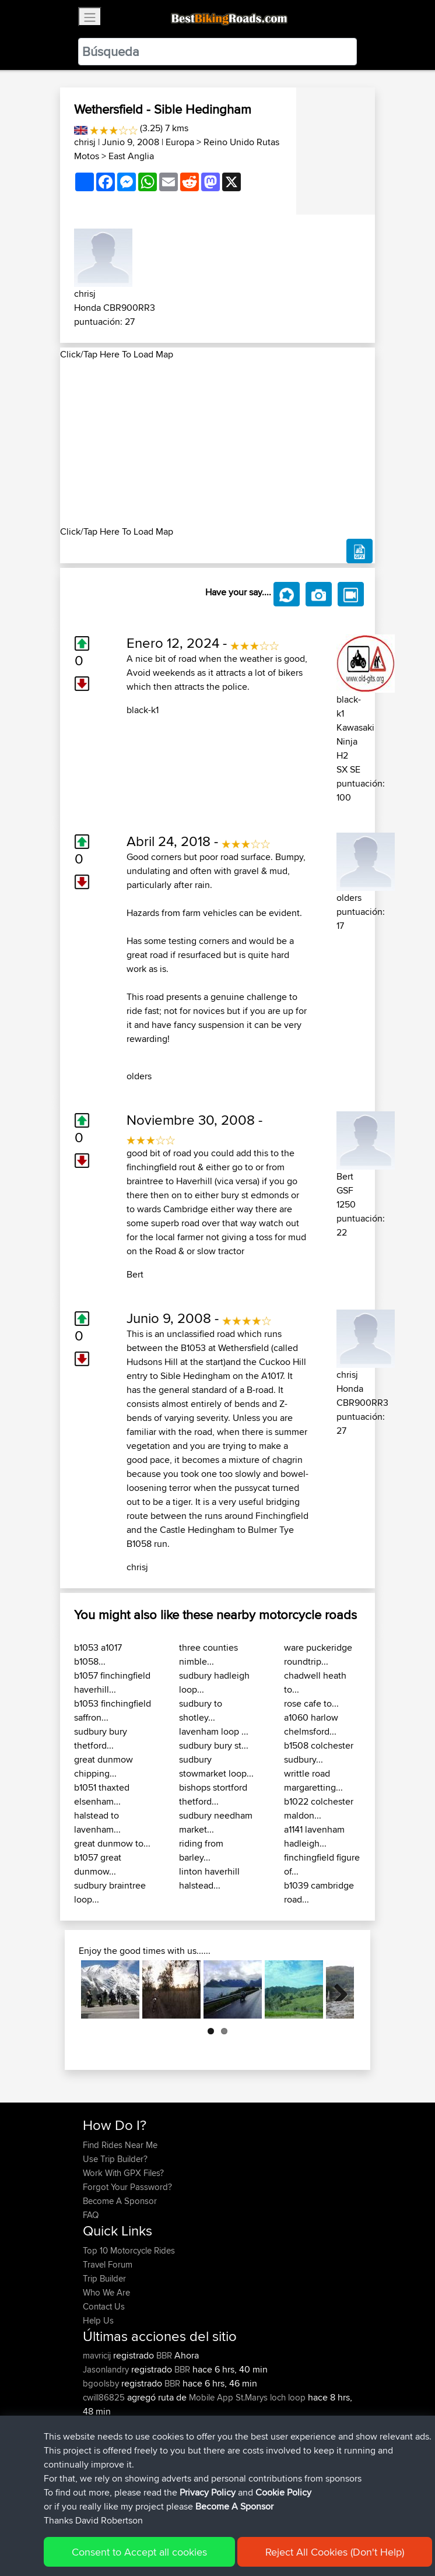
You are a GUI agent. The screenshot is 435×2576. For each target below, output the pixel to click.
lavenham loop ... (213, 1731)
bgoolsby (102, 2383)
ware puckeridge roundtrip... (318, 1654)
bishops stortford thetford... (213, 1794)
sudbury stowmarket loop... (216, 1766)
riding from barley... (201, 1850)
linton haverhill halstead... (209, 1878)
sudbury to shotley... (200, 1710)
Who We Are (106, 2292)
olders (139, 1076)
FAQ (91, 2215)
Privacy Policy (239, 2535)
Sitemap (191, 2535)
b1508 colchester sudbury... (318, 1752)
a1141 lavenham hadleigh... (314, 1836)
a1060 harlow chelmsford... (311, 1724)
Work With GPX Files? (123, 2173)
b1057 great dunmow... (97, 1864)
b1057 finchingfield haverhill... (112, 1682)
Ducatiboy (103, 2425)
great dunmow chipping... (103, 1766)
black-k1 (143, 710)
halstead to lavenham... (97, 1822)
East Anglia (131, 156)
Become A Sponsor (120, 2201)
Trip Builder (104, 2278)
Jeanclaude (105, 2439)
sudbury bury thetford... (100, 1738)
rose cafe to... (311, 1703)
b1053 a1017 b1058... (98, 1654)
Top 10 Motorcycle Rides (129, 2250)
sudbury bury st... (213, 1745)
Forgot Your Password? (127, 2187)
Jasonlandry (107, 2369)
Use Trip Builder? (115, 2159)
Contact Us (104, 2306)
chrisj (85, 142)
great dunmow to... (112, 1843)
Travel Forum (107, 2264)
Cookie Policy (297, 2535)
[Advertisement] (217, 443)
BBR (164, 2355)
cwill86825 (105, 2397)
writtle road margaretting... (313, 1780)
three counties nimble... (208, 1654)
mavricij (98, 2355)
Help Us (98, 2320)
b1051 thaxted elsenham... (101, 1794)
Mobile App (211, 2397)
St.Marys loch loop (271, 2397)
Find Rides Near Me (120, 2145)
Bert (135, 1274)
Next (336, 1989)
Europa (180, 142)
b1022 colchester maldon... (318, 1808)
